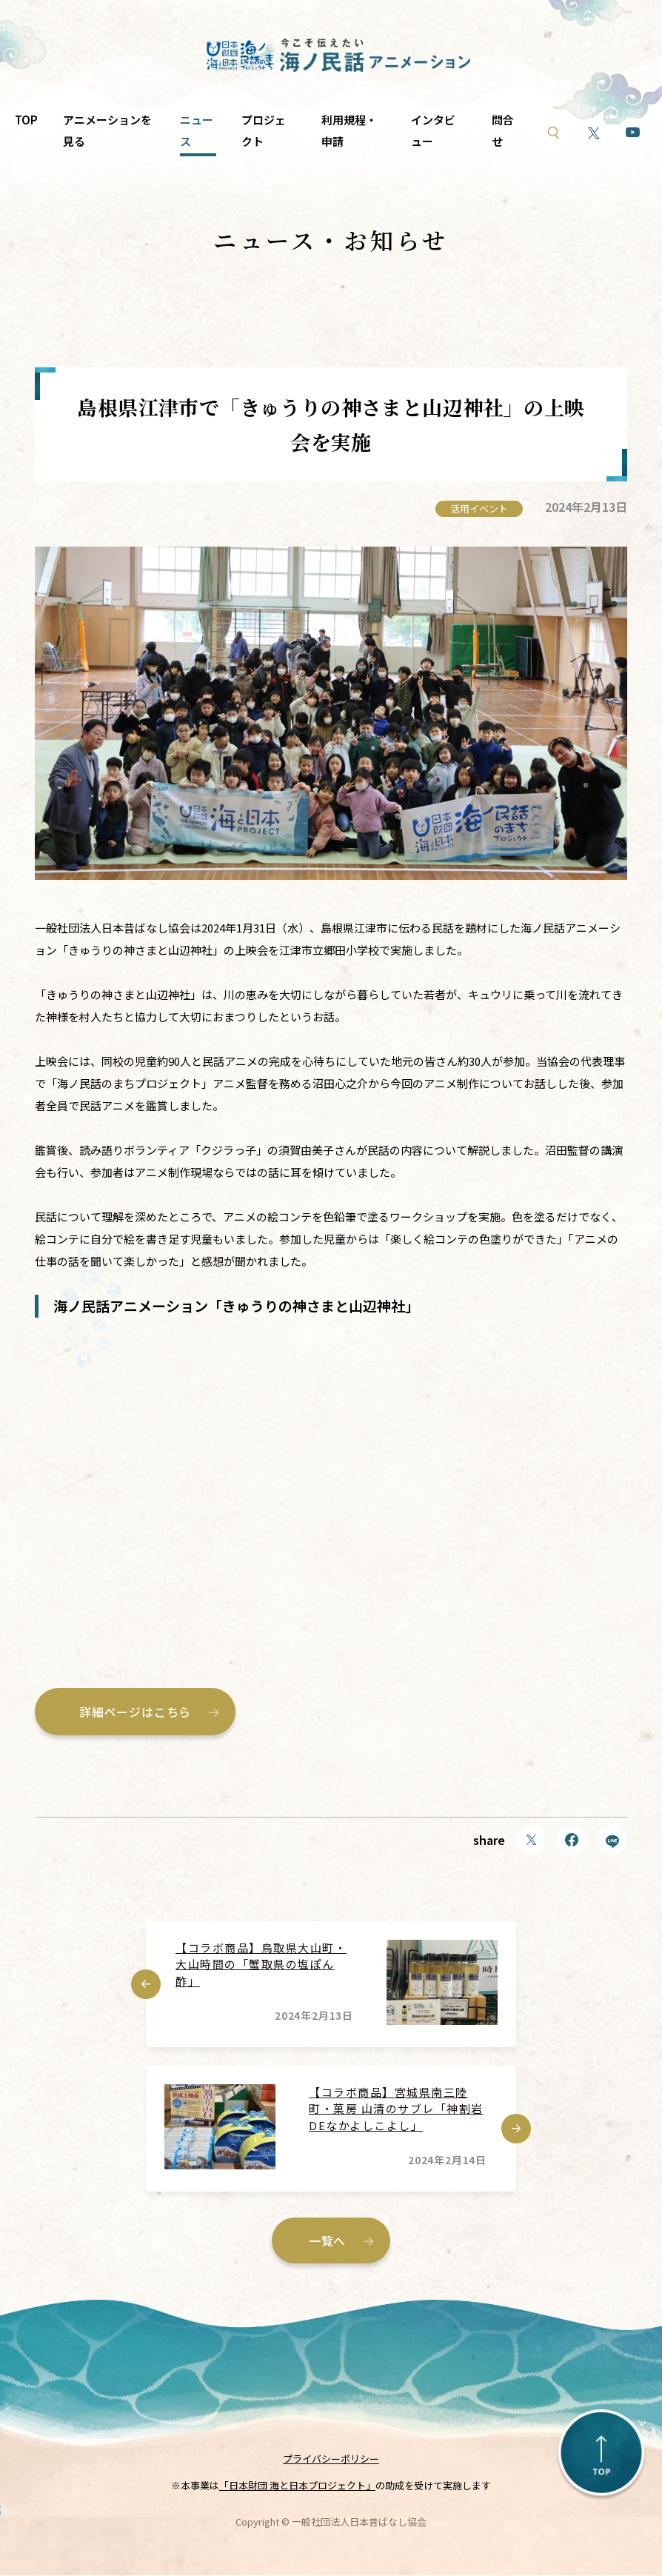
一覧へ (327, 2241)
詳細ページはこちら (135, 1712)
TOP (26, 119)
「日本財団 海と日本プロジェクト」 (297, 2487)
